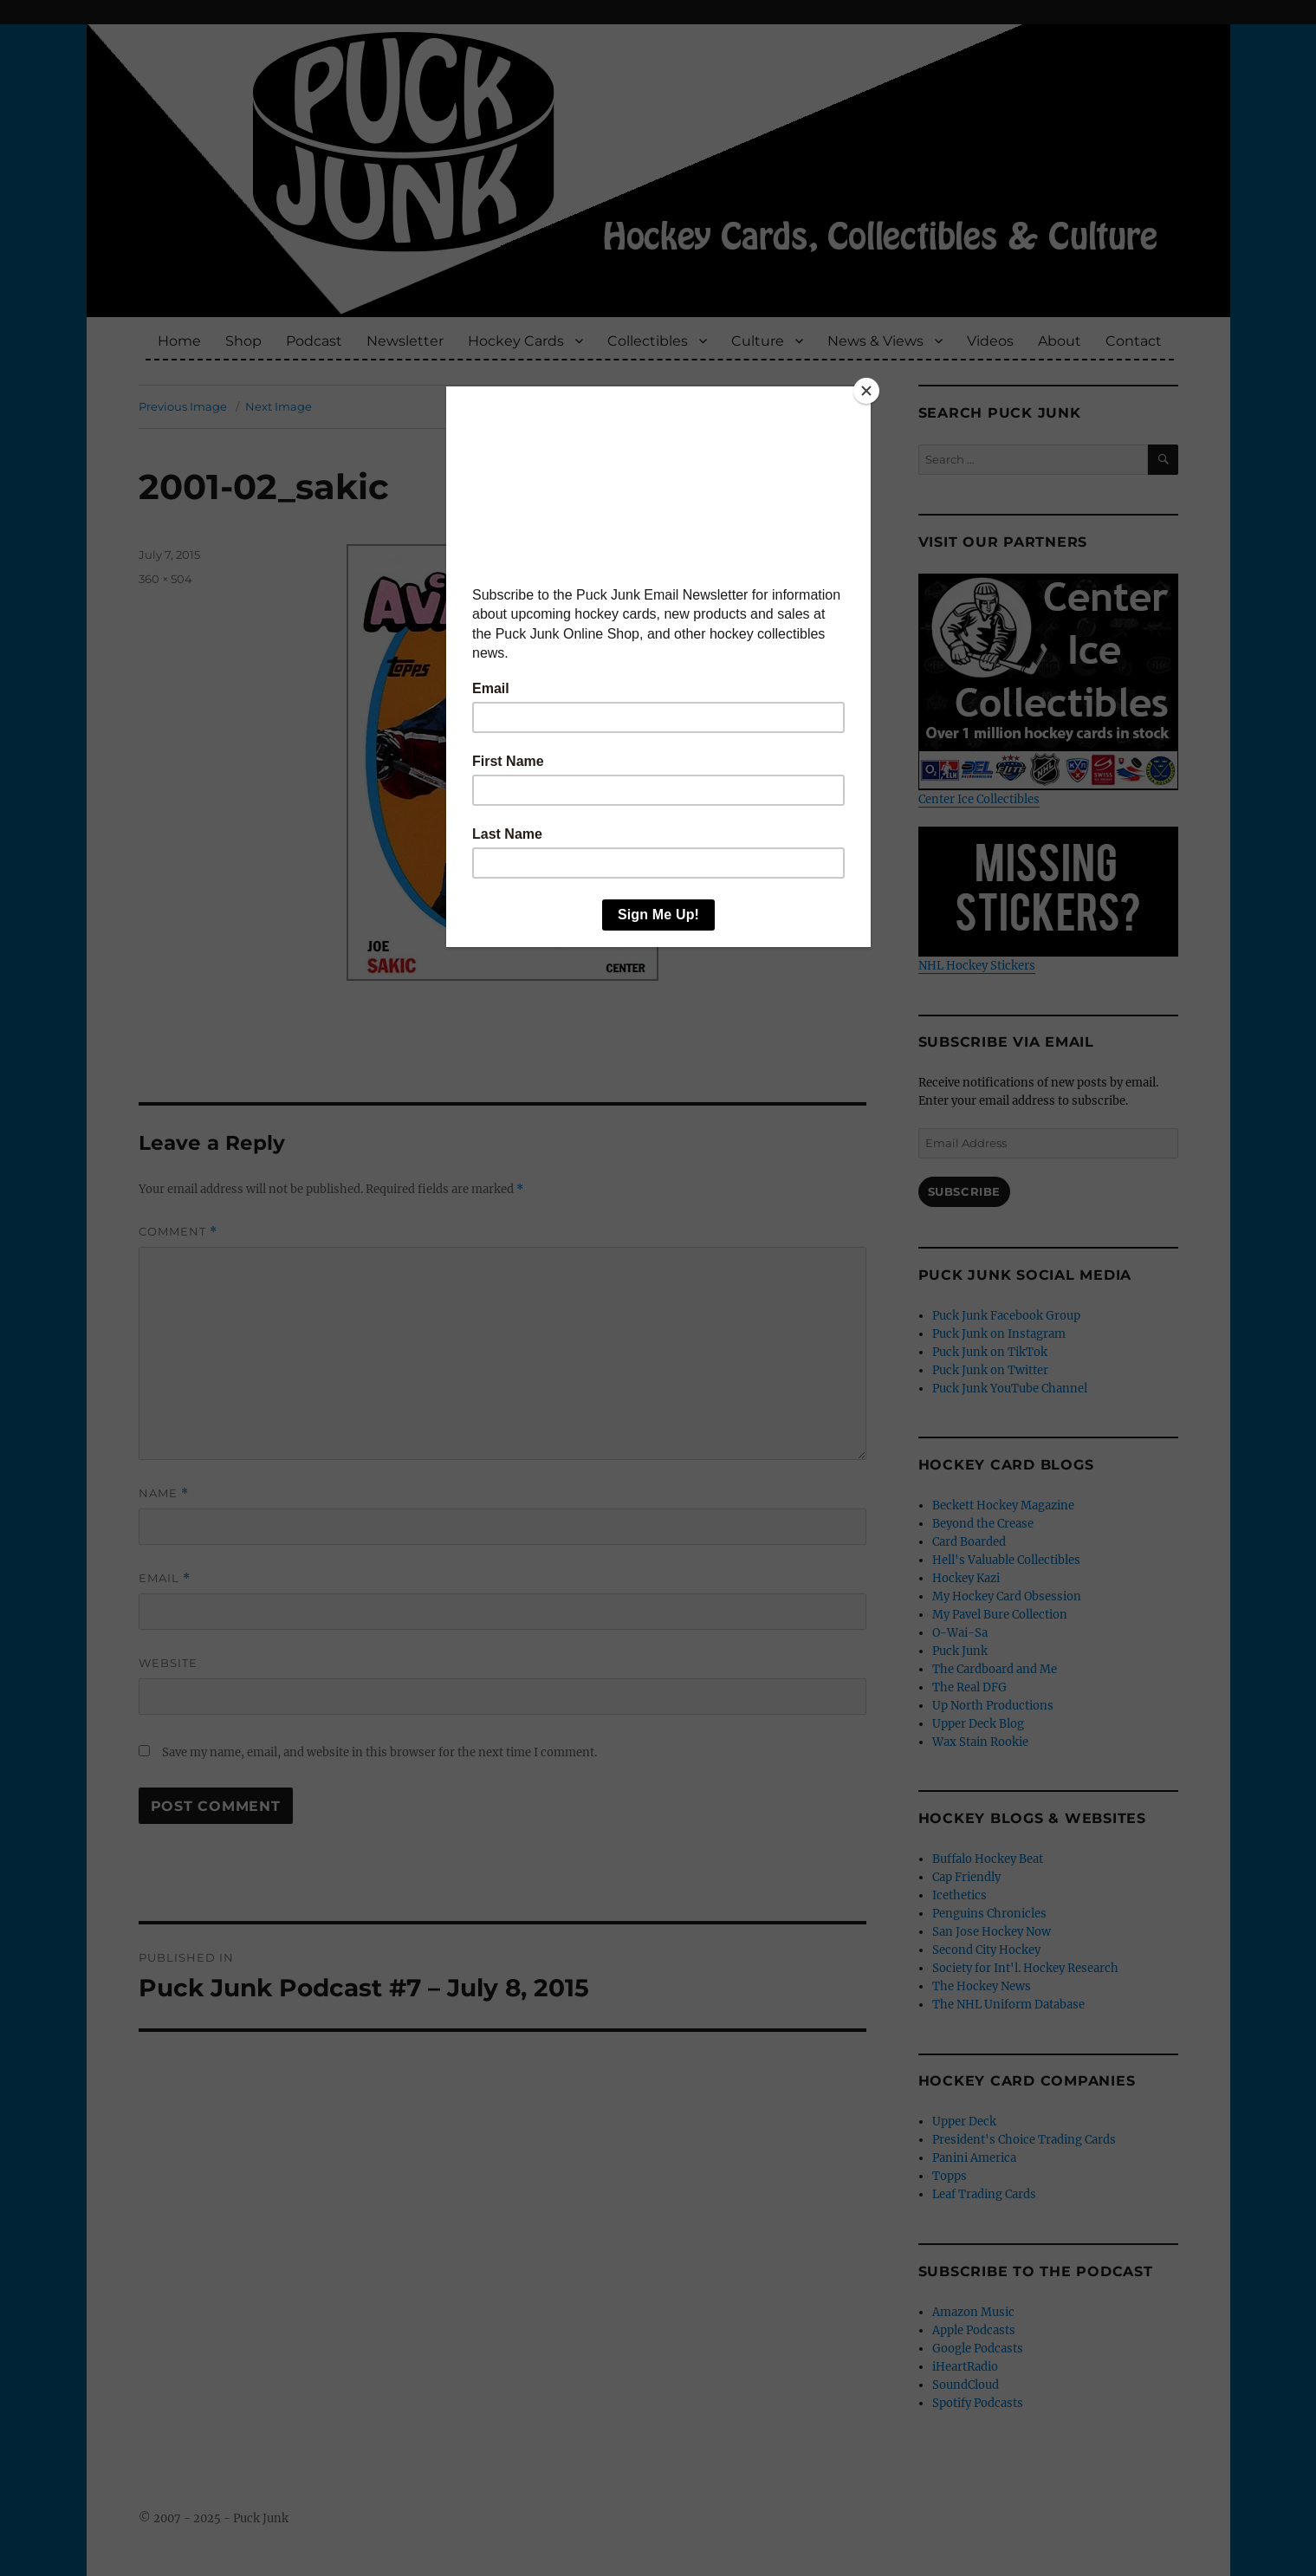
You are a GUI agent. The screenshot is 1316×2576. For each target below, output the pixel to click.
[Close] (866, 391)
